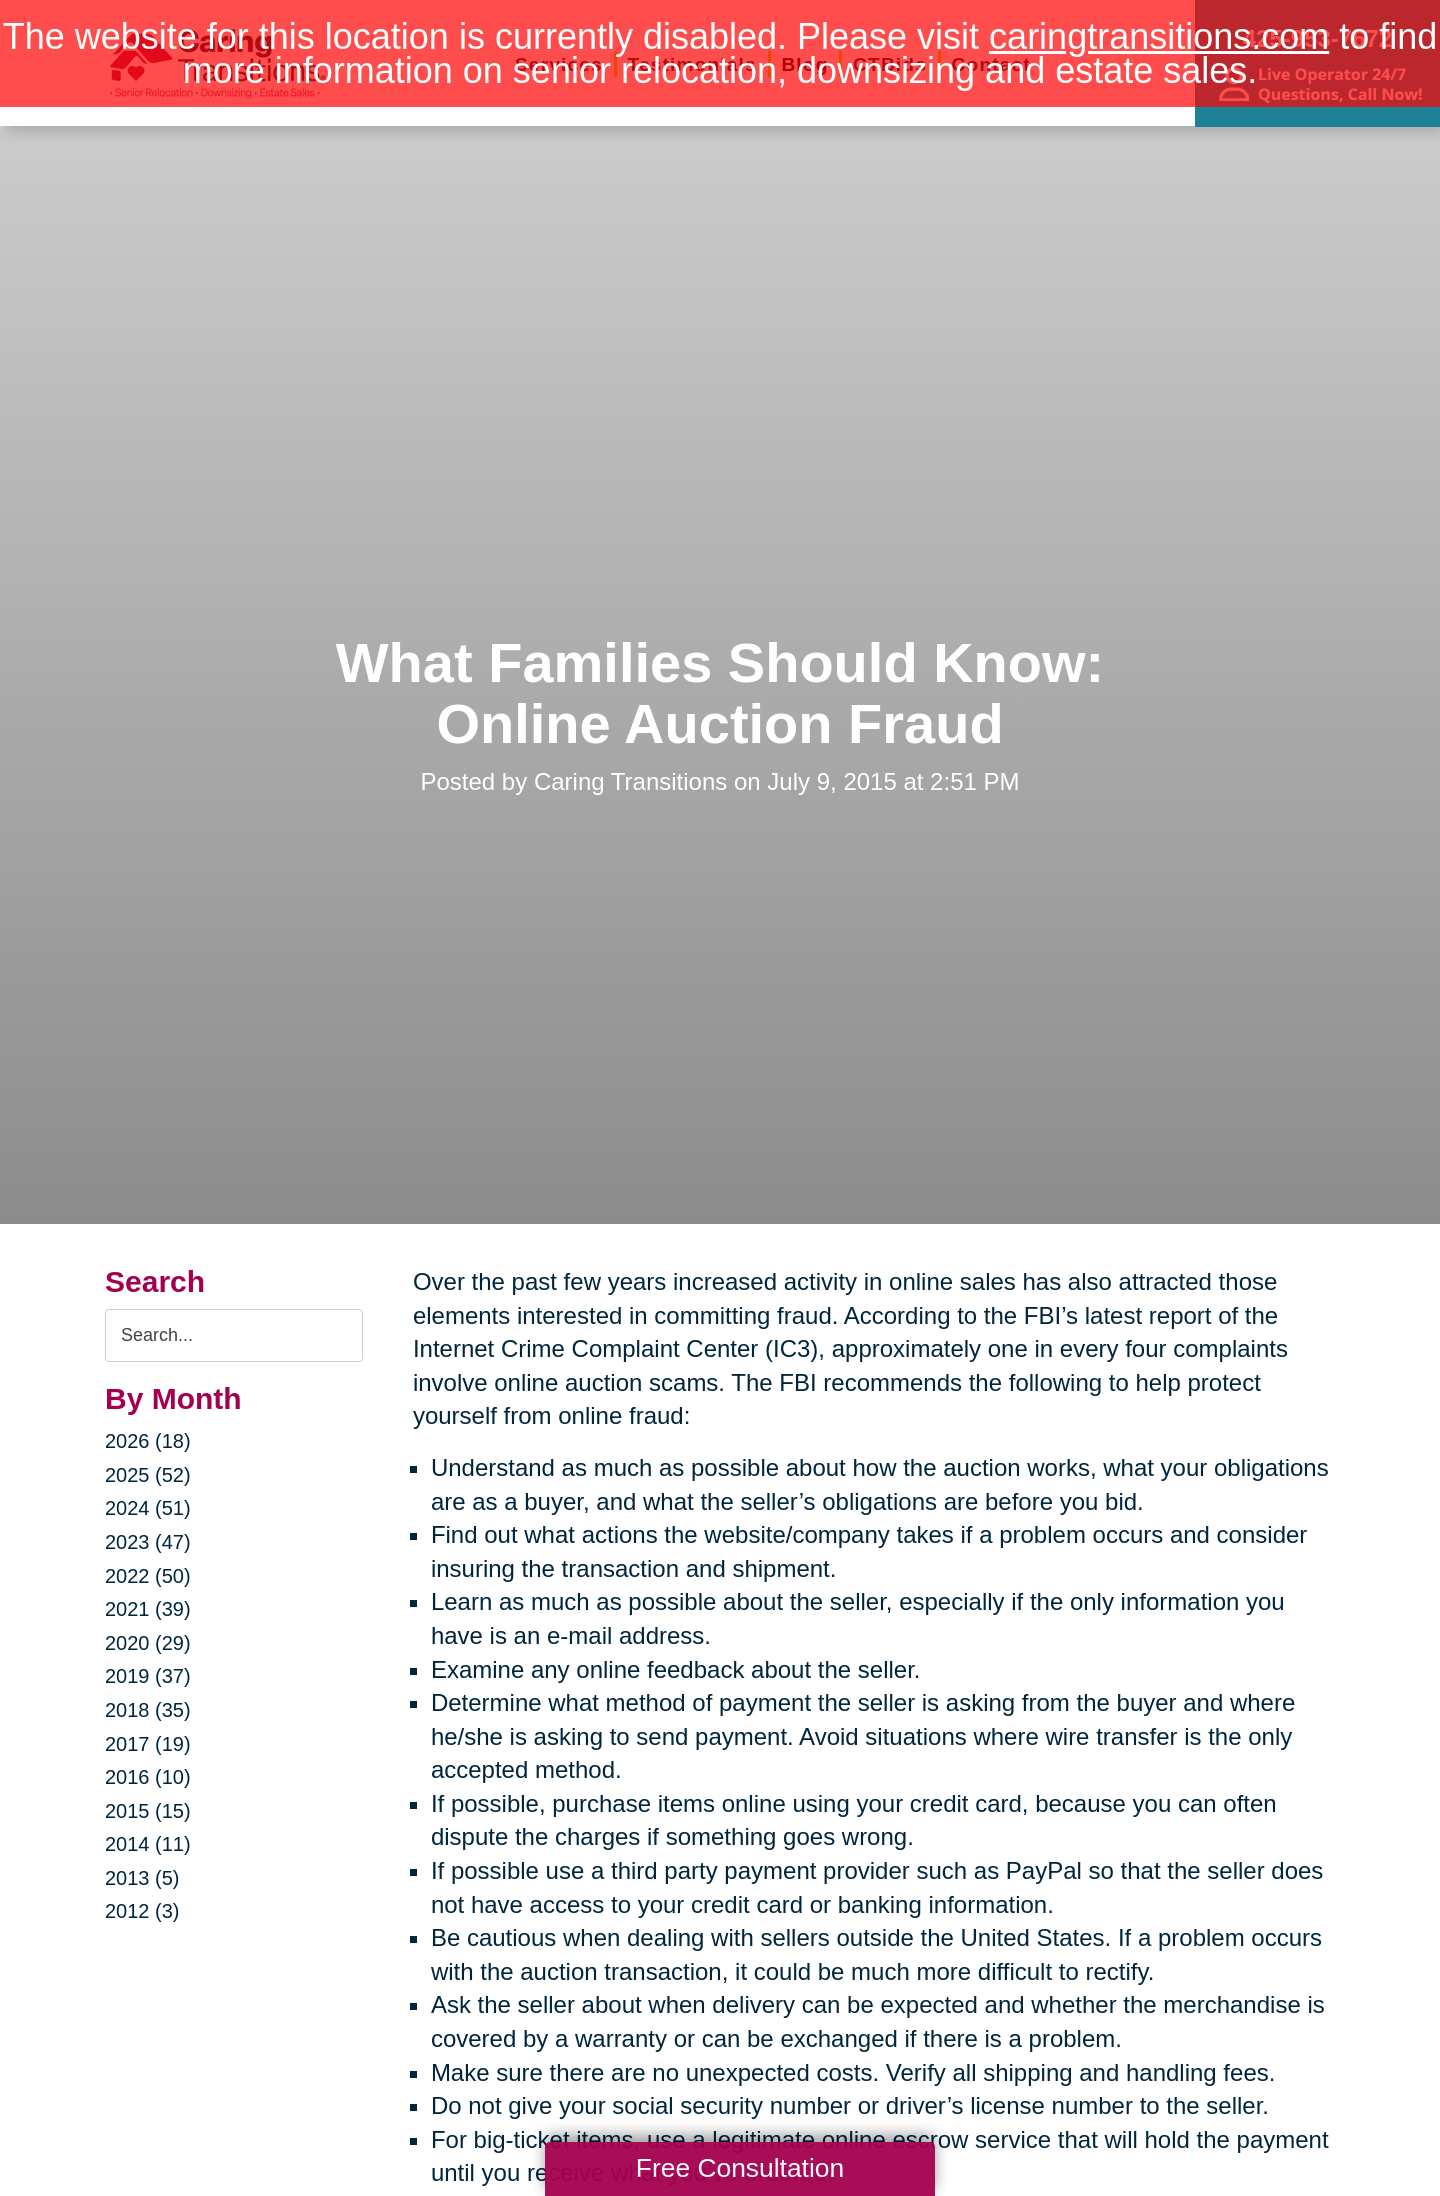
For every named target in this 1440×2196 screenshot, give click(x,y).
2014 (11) (148, 1844)
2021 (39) (148, 1609)
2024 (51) (148, 1508)
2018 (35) (148, 1710)
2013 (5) (142, 1878)
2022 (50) (148, 1576)
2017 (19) (148, 1744)
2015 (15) (148, 1811)
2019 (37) (148, 1676)
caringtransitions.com (1159, 36)
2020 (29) (148, 1643)
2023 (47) (148, 1542)
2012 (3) (142, 1911)
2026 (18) (148, 1441)
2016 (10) (148, 1777)
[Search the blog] (234, 1335)
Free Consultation (740, 2168)
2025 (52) (148, 1475)
